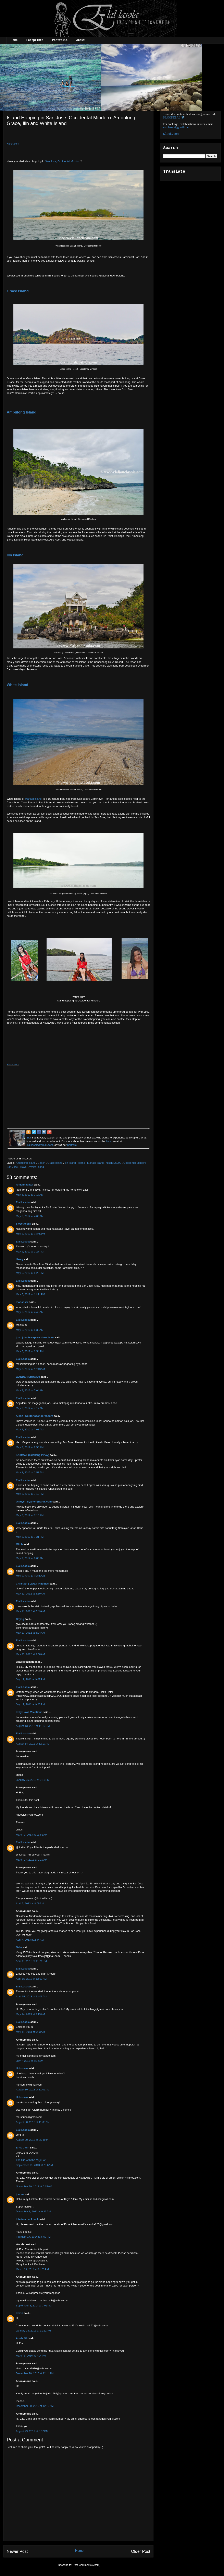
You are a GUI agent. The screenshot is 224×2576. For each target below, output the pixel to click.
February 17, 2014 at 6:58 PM (33, 2236)
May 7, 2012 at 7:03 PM (29, 1429)
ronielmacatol (24, 1184)
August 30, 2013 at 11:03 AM (33, 2122)
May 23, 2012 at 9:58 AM (30, 1654)
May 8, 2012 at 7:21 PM (29, 1536)
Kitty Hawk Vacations (29, 1712)
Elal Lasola (23, 1202)
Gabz (19, 1947)
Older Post (140, 2551)
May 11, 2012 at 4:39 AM (30, 1593)
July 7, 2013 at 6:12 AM (29, 2060)
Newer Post (17, 2551)
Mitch (19, 1544)
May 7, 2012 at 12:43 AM (30, 1369)
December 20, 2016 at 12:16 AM (34, 2405)
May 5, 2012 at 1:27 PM (29, 1251)
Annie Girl (22, 2338)
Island (81, 1162)
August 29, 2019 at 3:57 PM (32, 2431)
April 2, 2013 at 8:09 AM (30, 1903)
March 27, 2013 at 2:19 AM (31, 1859)
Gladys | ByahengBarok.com (34, 1501)
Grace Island (18, 291)
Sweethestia (23, 1223)
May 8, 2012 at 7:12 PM (29, 1493)
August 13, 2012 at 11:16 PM (33, 1725)
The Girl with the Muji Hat (31, 2159)
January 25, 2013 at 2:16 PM (32, 1779)
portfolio (72, 1144)
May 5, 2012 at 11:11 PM (30, 1294)
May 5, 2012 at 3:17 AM (29, 1194)
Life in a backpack (27, 2219)
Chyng (20, 1619)
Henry (19, 1259)
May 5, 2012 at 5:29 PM (29, 1272)
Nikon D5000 (113, 1162)
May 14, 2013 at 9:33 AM (30, 2031)
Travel (23, 1166)
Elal (28, 1137)
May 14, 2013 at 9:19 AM (30, 2014)
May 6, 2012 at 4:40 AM (29, 1312)
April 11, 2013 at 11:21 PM (31, 1961)
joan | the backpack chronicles (35, 1337)
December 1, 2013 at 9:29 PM (33, 2211)
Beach (41, 1162)
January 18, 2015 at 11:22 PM (33, 2330)
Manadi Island (33, 798)
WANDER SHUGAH (28, 1376)
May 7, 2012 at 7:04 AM (29, 1390)
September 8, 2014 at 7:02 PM (33, 2305)
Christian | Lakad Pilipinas (32, 1583)
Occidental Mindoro (134, 1162)
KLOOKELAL (171, 117)
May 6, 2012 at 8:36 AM (29, 1329)
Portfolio (60, 40)
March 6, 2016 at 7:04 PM (31, 2355)
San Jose (12, 1166)
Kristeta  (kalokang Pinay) (32, 1454)
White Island (17, 685)
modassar (22, 1302)
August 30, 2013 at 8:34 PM (32, 2139)
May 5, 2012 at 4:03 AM (29, 1216)
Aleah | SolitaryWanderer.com (34, 1415)
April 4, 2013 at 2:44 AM (30, 1939)
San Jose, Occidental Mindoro (62, 161)
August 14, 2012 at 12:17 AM (33, 1743)
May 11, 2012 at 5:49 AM (30, 1611)
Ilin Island (15, 555)
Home (14, 40)
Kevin (19, 2313)
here (108, 1141)
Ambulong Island (21, 412)
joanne (20, 2194)
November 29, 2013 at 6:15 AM (34, 2186)
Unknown (22, 2068)
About (80, 40)
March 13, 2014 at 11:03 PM (32, 2269)
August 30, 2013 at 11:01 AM (33, 2089)
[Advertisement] (40, 135)
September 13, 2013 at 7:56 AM (34, 2165)
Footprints (34, 40)
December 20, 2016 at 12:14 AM (34, 2373)
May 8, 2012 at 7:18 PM (29, 1515)
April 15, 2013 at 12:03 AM (31, 1996)
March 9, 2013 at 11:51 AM (31, 1834)
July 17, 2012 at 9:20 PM (30, 1704)
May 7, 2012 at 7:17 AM (29, 1408)
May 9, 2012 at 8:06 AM (29, 1558)
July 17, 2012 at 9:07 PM (30, 1679)
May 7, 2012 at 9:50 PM (29, 1447)
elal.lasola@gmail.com (176, 127)
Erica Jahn (22, 2147)
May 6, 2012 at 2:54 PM (29, 1351)
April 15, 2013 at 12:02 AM (31, 1978)
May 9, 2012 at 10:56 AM (30, 1575)
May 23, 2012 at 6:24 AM (30, 1632)
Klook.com (13, 143)
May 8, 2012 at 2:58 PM (29, 1472)
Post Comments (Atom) (86, 2564)
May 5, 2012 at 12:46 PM (30, 1233)
